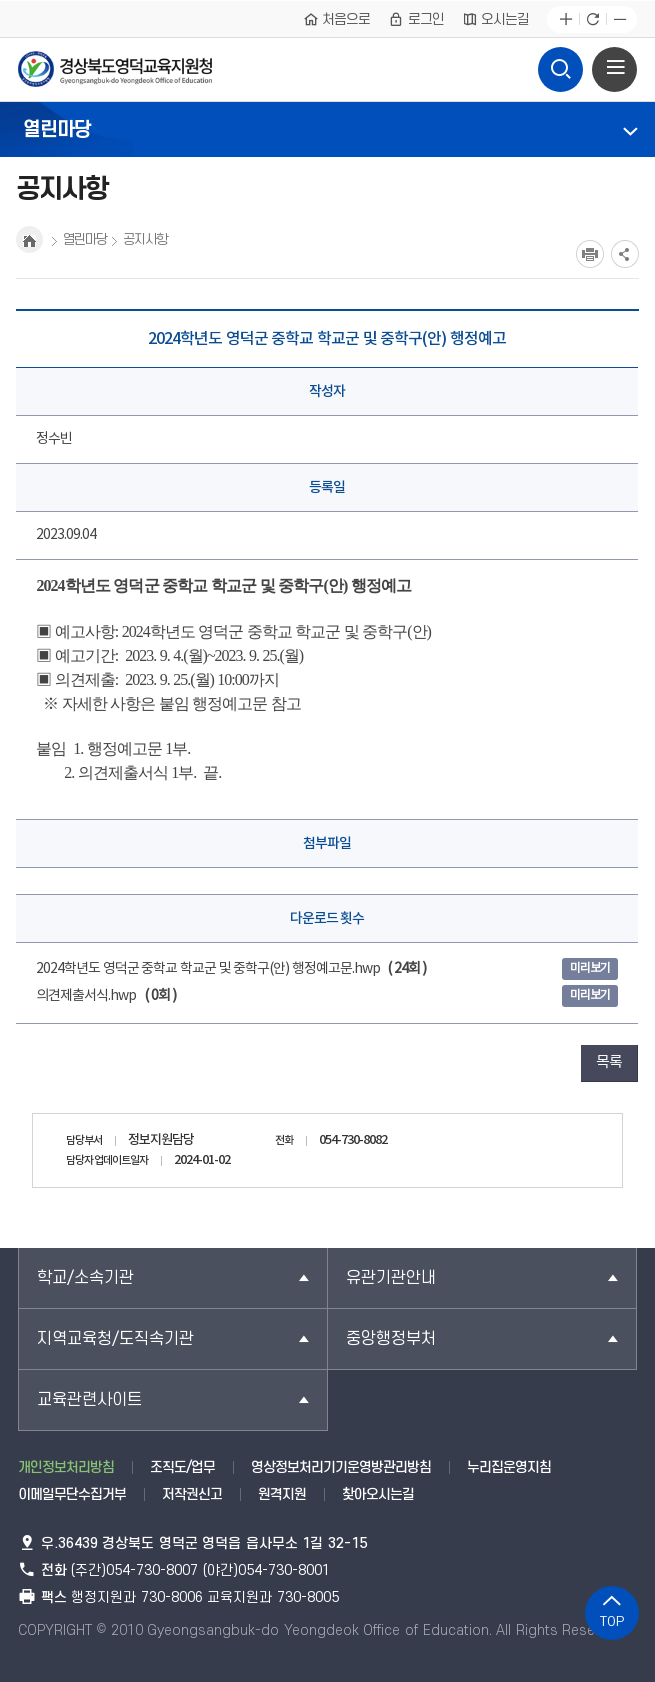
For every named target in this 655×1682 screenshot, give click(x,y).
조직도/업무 (182, 1467)
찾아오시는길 (378, 1494)
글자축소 (619, 19)
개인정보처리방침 (66, 1467)
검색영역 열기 (560, 64)
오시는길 (496, 19)
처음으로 (337, 19)
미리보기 (590, 968)
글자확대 (565, 19)
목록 (609, 1062)
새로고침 (592, 19)
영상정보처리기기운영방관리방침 (341, 1467)
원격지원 (282, 1494)
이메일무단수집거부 (72, 1494)
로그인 (416, 19)
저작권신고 (192, 1494)
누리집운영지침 (509, 1467)
